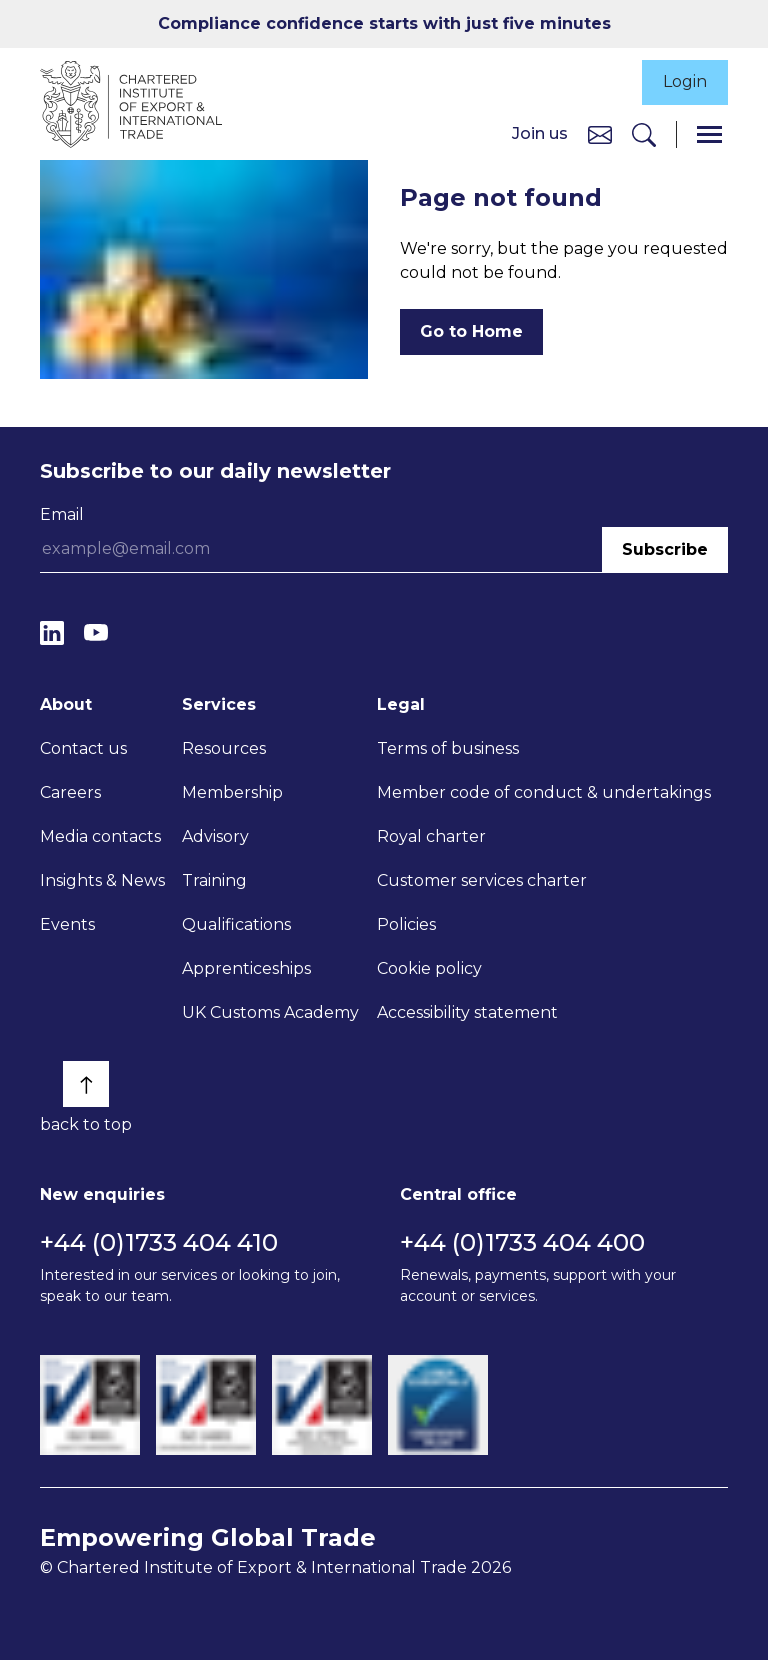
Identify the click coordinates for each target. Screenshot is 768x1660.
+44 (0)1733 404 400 (522, 1242)
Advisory (215, 836)
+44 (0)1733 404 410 (159, 1242)
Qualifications (236, 924)
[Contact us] (600, 133)
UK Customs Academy (270, 1012)
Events (67, 924)
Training (214, 880)
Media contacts (100, 836)
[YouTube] (96, 633)
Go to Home (471, 331)
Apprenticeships (246, 968)
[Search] (644, 134)
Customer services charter (482, 880)
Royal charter (431, 836)
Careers (70, 792)
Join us (540, 133)
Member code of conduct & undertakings (544, 792)
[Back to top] (86, 1084)
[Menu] (709, 134)
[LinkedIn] (52, 633)
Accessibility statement (467, 1012)
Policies (406, 924)
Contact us (83, 748)
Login (685, 82)
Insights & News (102, 880)
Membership (232, 792)
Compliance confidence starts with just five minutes (384, 23)
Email (62, 514)
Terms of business (448, 748)
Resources (224, 748)
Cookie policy (429, 968)
